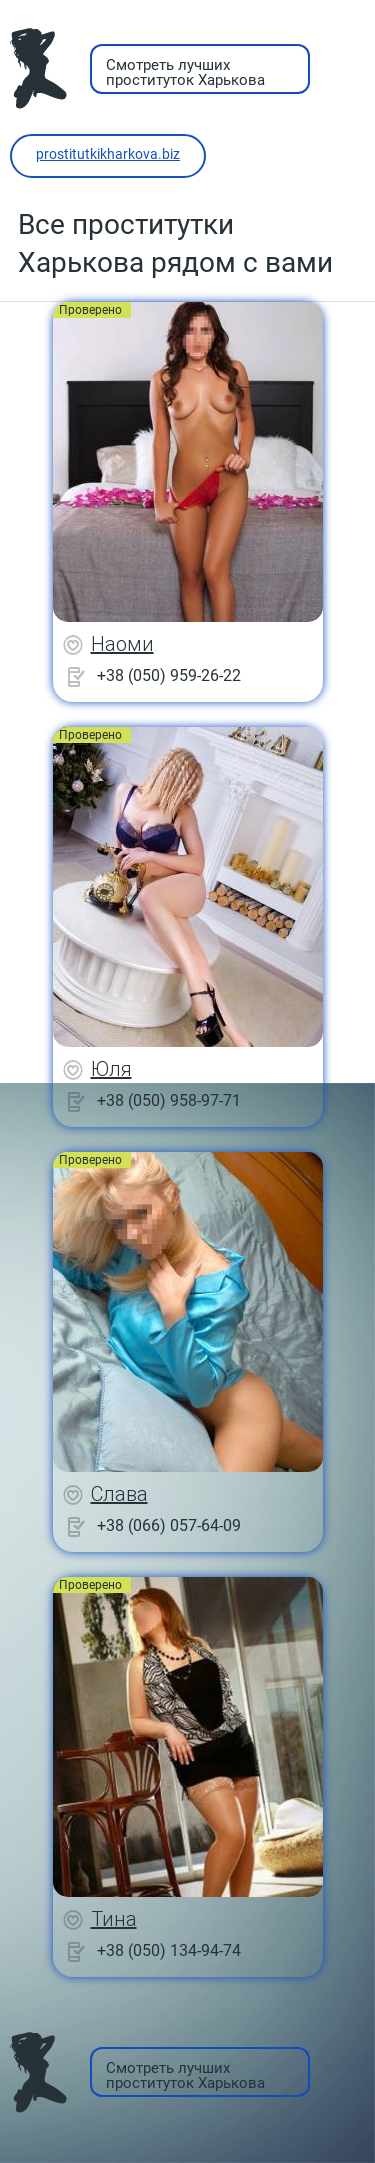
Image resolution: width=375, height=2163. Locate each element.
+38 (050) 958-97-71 (169, 1100)
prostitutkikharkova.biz (108, 154)
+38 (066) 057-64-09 (169, 1525)
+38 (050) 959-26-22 (169, 675)
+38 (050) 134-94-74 (169, 1950)
